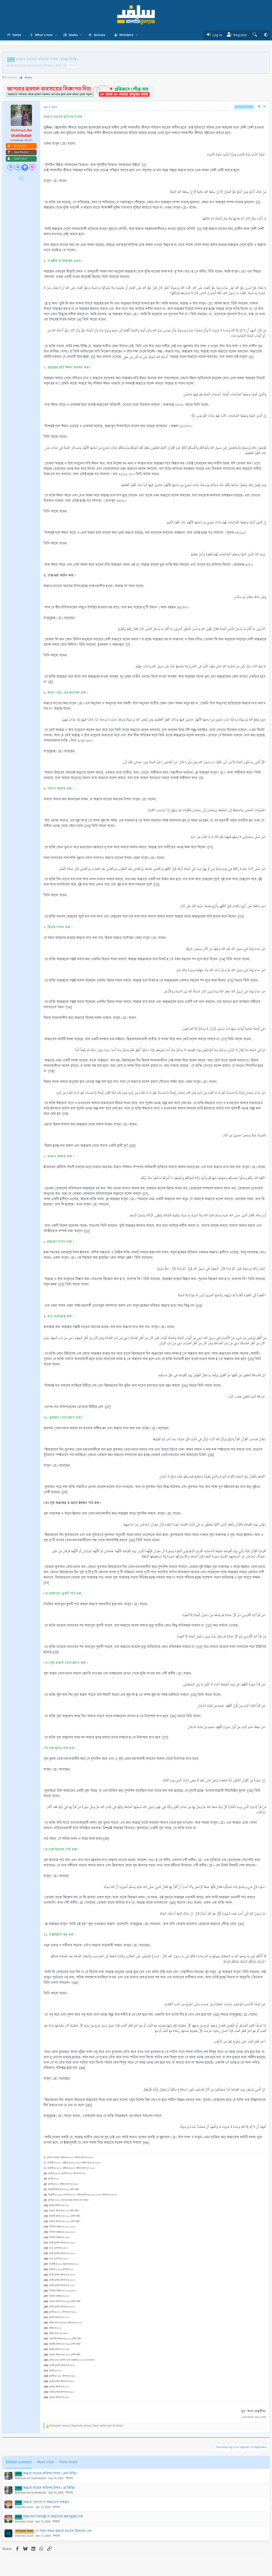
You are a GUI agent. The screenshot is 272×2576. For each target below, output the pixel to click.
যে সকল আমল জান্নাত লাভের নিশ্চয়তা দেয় (63, 2531)
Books (73, 34)
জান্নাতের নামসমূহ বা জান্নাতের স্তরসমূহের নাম (53, 2516)
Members (126, 34)
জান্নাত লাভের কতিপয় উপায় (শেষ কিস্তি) (50, 2473)
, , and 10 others (87, 2426)
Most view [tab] (45, 2462)
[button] (56, 35)
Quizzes (99, 34)
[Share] (259, 106)
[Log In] (213, 35)
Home (16, 34)
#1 (264, 106)
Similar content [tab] (19, 2462)
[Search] (254, 35)
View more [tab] (68, 2462)
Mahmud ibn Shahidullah (26, 66)
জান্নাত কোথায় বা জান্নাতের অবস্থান (46, 2502)
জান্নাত (72, 66)
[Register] (237, 35)
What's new (44, 34)
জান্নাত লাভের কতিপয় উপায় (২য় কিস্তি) (49, 2487)
